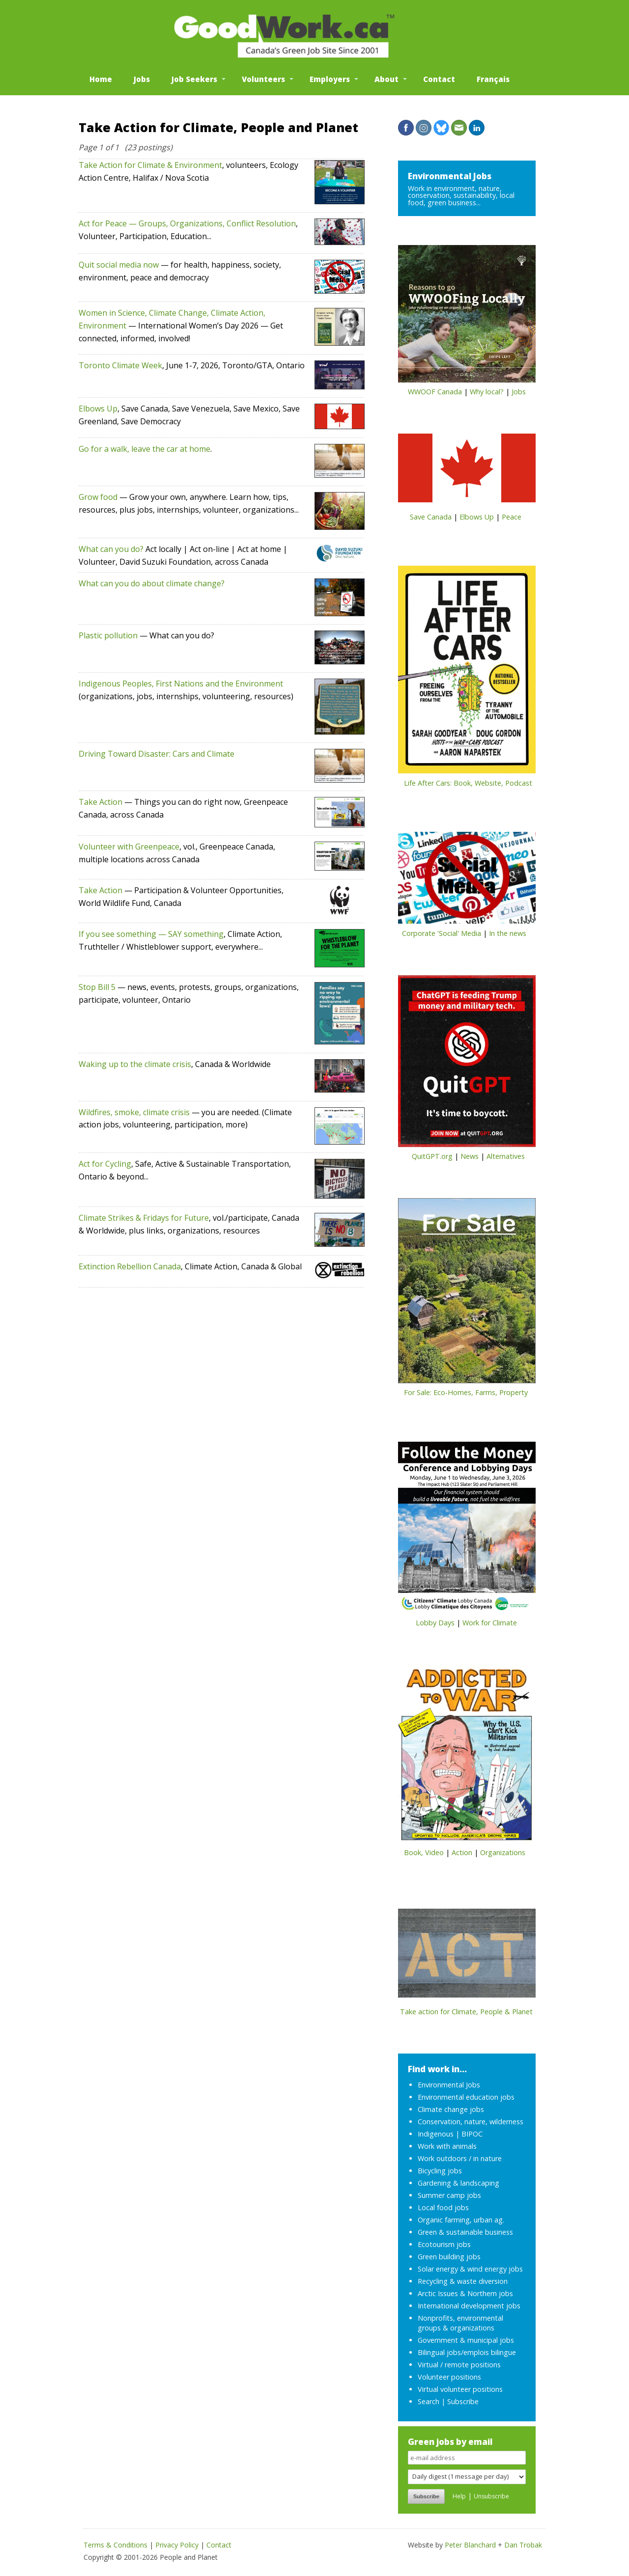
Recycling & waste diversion (463, 2281)
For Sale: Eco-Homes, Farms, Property (466, 1392)
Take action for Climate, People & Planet (466, 2011)
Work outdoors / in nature (460, 2158)
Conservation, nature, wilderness (470, 2121)
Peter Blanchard (470, 2544)
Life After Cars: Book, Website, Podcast (468, 783)
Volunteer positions (449, 2377)
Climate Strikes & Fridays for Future (144, 1217)
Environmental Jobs (449, 176)
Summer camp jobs (449, 2195)
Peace (511, 516)
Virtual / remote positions (459, 2364)
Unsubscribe (491, 2496)
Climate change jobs (451, 2109)
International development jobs (469, 2305)
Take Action (100, 801)
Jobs (142, 79)
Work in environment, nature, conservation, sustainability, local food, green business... (461, 195)
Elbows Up (98, 408)
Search (428, 2401)
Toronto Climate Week (120, 365)
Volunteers (263, 79)
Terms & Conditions (115, 2544)
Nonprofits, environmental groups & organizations (460, 2322)
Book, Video (424, 1852)
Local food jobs (443, 2207)
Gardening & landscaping (458, 2183)
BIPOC (472, 2133)
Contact (439, 79)
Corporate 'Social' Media (441, 933)
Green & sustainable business (465, 2232)
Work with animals (447, 2146)
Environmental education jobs (466, 2097)
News (469, 1156)
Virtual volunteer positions (460, 2389)
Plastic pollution (108, 635)
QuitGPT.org (432, 1156)
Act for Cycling (105, 1163)
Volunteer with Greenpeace (129, 846)
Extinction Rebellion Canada (130, 1266)
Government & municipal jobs (466, 2340)
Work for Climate (489, 1622)
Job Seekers (194, 79)
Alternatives (505, 1156)
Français (493, 79)
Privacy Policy (177, 2544)
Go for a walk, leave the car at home (144, 448)
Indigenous (436, 2133)
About (386, 79)
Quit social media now (119, 264)
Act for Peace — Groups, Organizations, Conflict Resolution (187, 223)
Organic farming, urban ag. (461, 2219)
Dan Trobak (523, 2544)
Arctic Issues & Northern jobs (465, 2293)
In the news (507, 933)
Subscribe (463, 2401)
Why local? (487, 391)
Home (100, 79)
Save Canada (431, 516)
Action (462, 1852)
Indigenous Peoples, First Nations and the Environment (181, 683)
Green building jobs (449, 2256)
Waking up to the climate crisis (135, 1064)
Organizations (502, 1852)
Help (459, 2496)
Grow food (98, 497)
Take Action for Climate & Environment (150, 165)
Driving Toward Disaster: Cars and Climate (156, 753)
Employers (330, 79)
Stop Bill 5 (97, 987)
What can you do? (111, 549)
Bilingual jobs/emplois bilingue (467, 2352)
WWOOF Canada (435, 391)
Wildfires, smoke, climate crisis (134, 1112)
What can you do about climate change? (152, 583)
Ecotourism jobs (444, 2244)
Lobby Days (435, 1622)
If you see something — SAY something (151, 934)
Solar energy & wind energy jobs (470, 2269)
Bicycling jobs (440, 2170)
